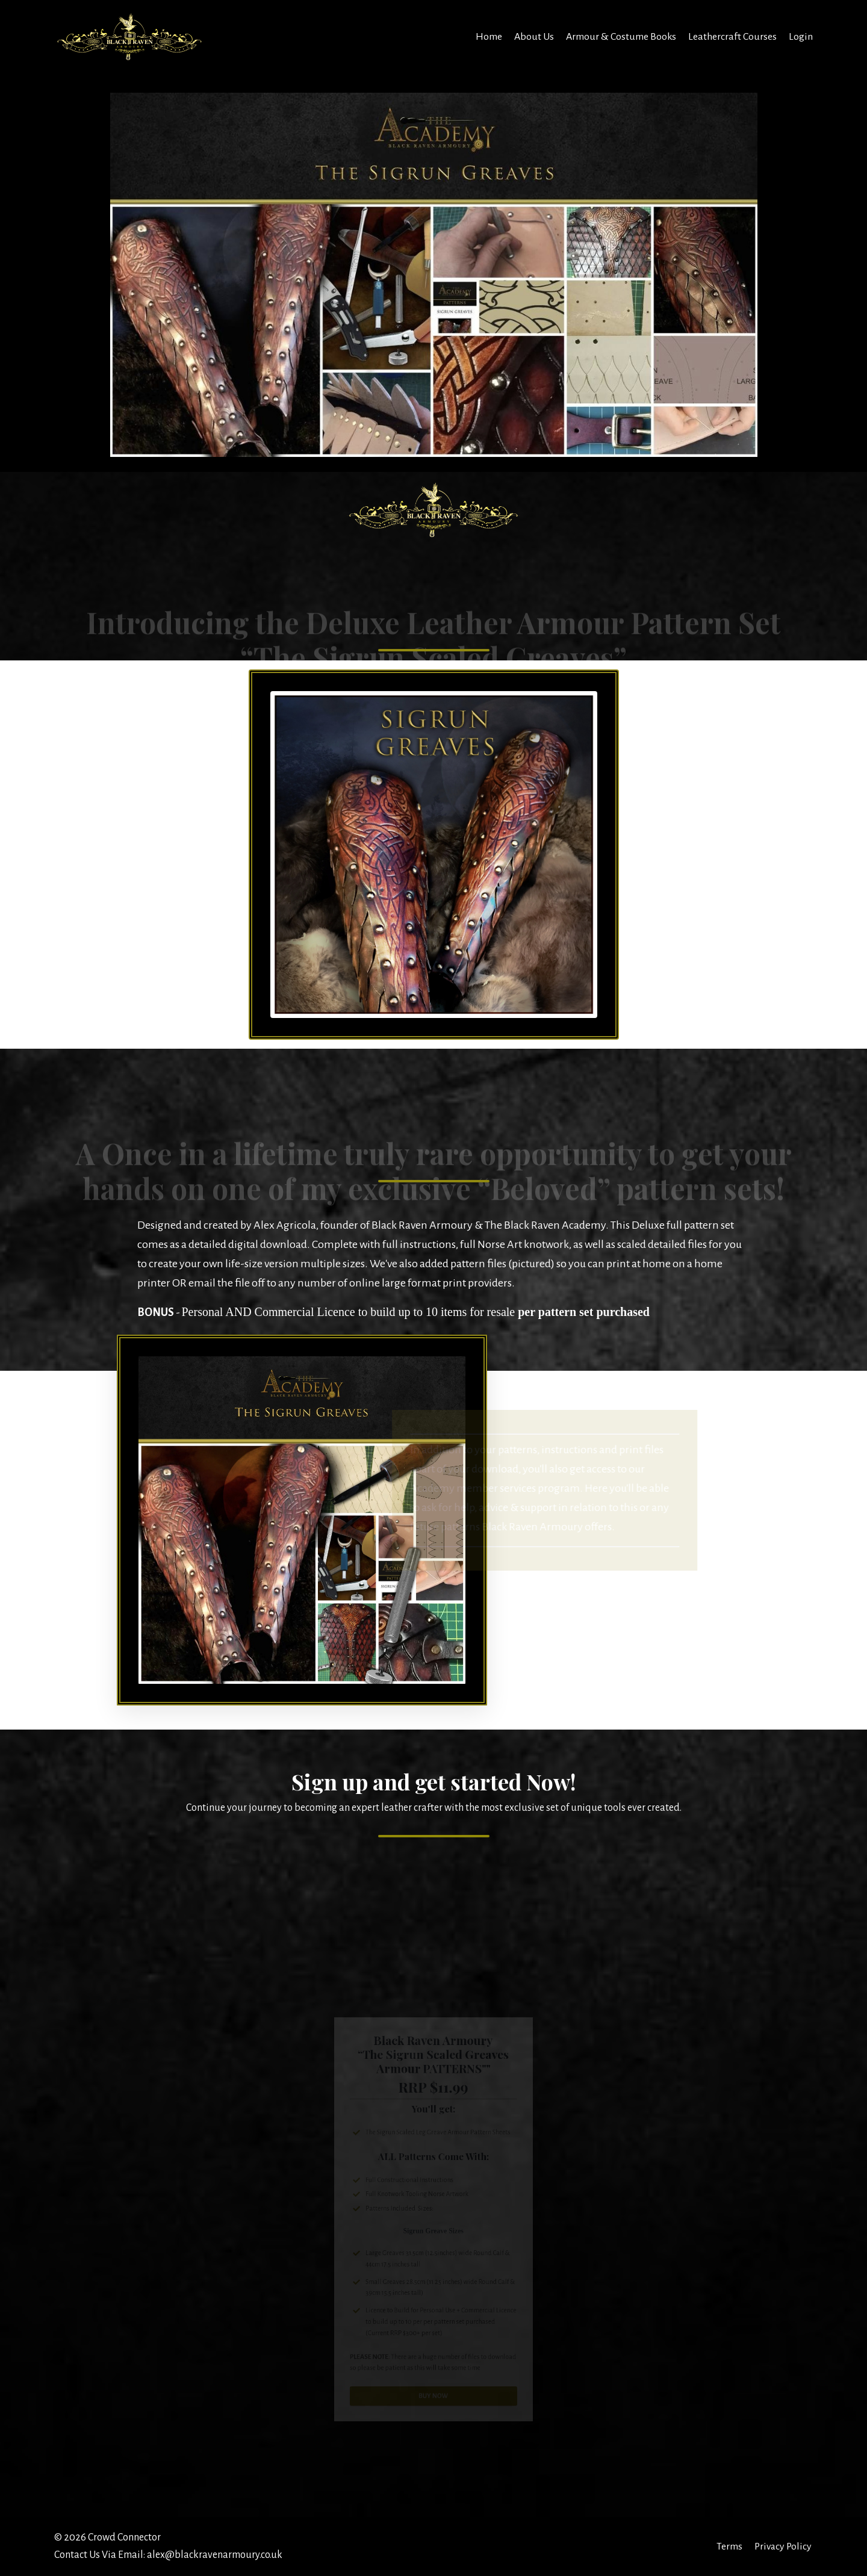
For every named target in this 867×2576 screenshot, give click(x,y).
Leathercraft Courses (732, 36)
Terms (728, 2546)
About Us (533, 36)
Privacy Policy (783, 2546)
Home (488, 36)
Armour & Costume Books (620, 36)
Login (801, 36)
